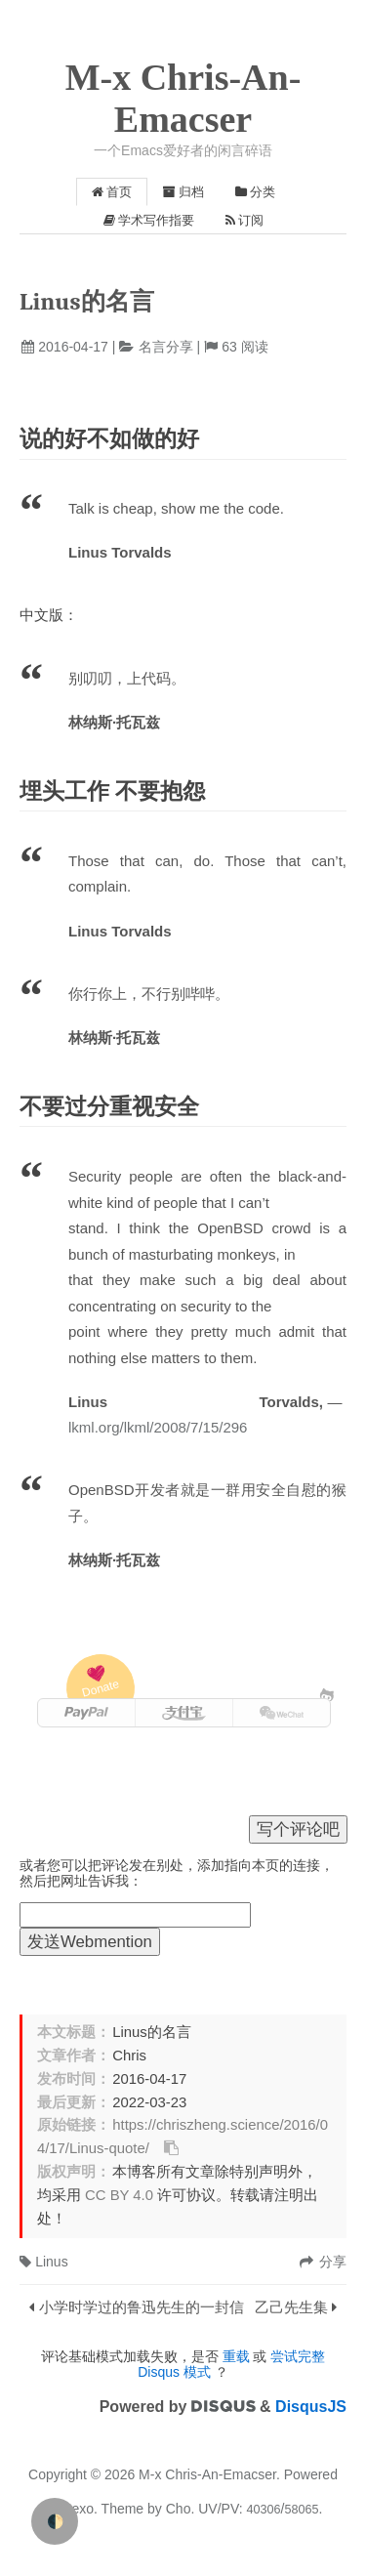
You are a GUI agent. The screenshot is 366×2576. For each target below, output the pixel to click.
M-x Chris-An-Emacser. (209, 2474)
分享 (332, 2261)
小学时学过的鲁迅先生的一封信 (141, 2307)
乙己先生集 (291, 2307)
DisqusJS (310, 2406)
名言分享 (166, 346)
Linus (44, 2261)
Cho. (178, 2508)
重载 (236, 2356)
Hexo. (77, 2508)
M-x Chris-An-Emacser (183, 98)
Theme (120, 2508)
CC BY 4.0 (119, 2195)
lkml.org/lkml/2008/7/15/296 (157, 1427)
